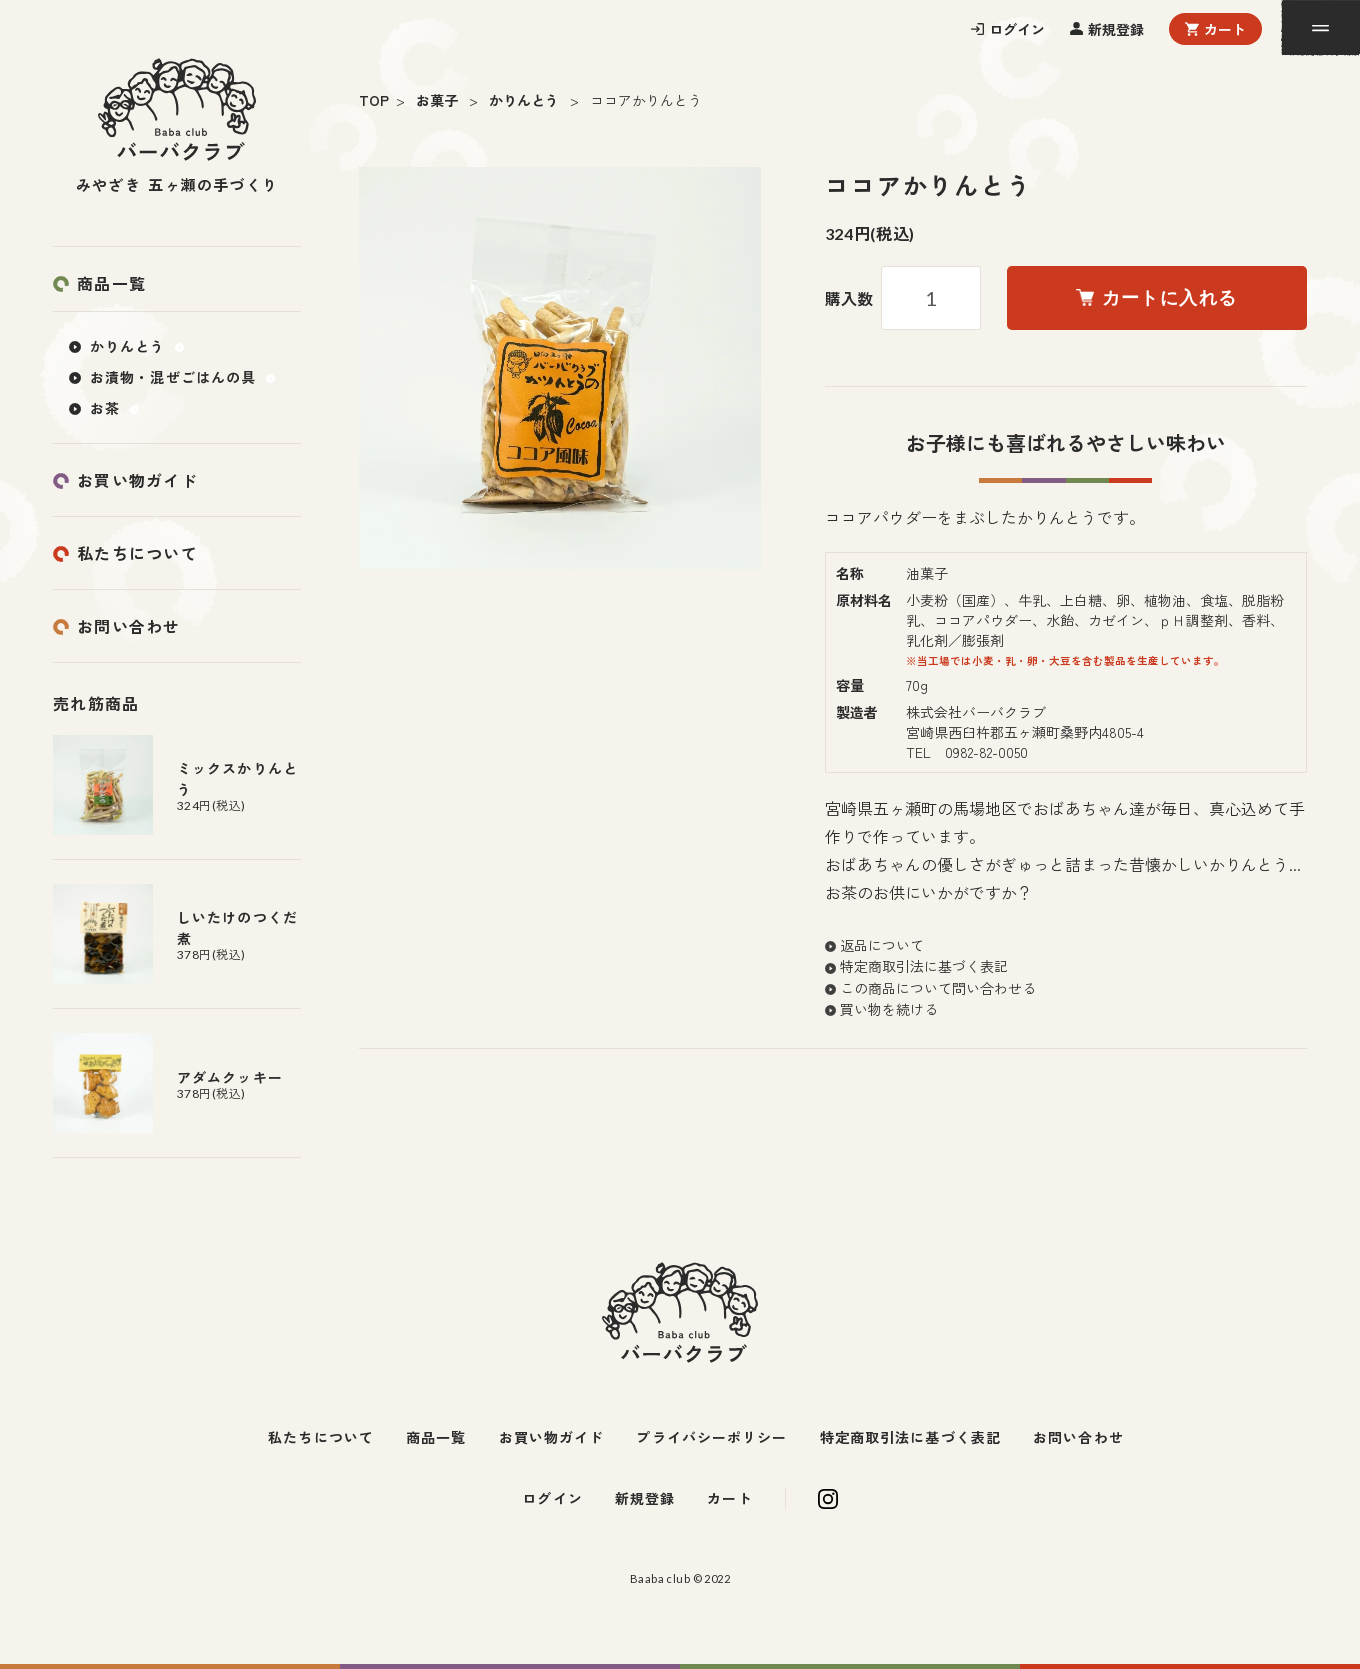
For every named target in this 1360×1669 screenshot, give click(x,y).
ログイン (1017, 29)
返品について (882, 945)
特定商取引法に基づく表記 (924, 966)
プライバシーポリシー (711, 1437)
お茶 (105, 408)
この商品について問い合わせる (938, 988)
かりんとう (524, 100)
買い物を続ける (889, 1009)
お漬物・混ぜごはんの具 (173, 377)
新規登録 (1116, 29)
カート (1225, 29)
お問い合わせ (129, 626)
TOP (374, 100)
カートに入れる (1156, 298)
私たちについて (137, 553)
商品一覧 (111, 283)
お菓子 (437, 100)
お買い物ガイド (137, 480)
